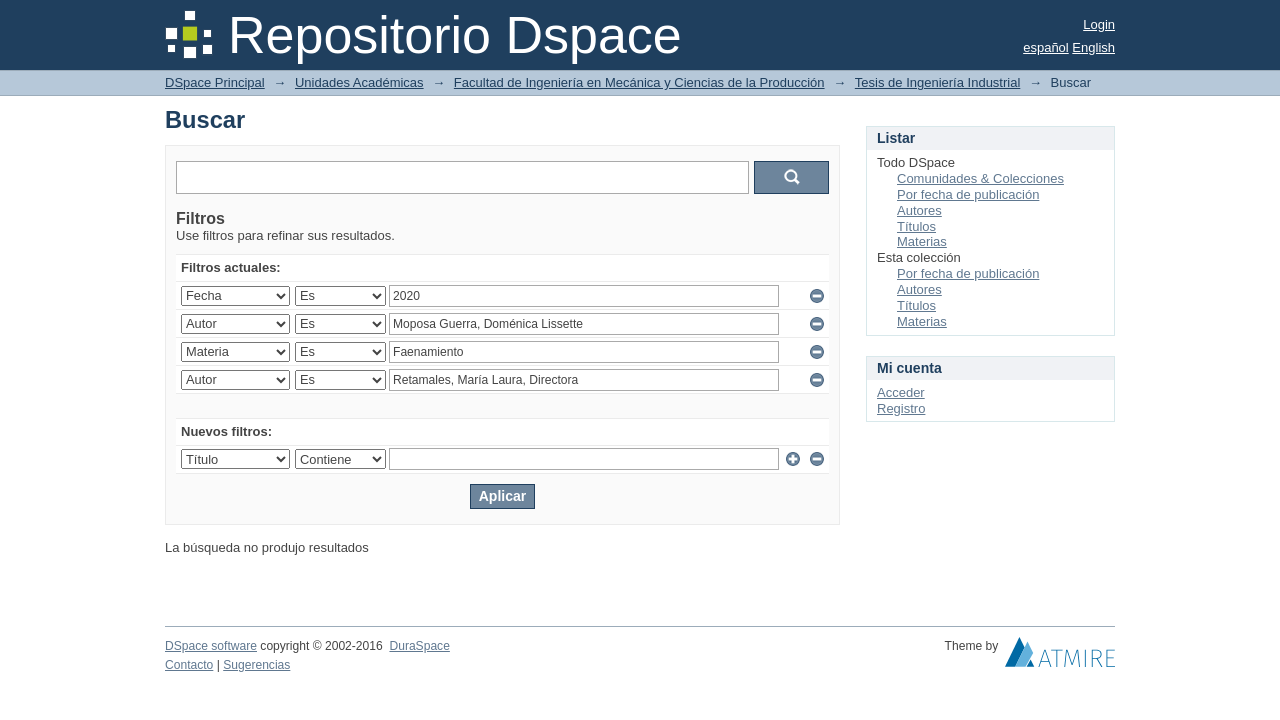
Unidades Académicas (359, 82)
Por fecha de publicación (968, 194)
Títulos (916, 226)
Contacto (189, 665)
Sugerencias (256, 665)
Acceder (901, 392)
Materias (922, 241)
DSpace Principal (215, 82)
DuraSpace (419, 646)
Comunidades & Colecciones (980, 178)
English (1093, 47)
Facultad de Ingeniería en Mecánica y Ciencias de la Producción (639, 82)
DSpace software (211, 646)
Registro (901, 408)
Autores (919, 210)
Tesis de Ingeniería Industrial (937, 82)
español (1046, 47)
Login (1099, 24)
